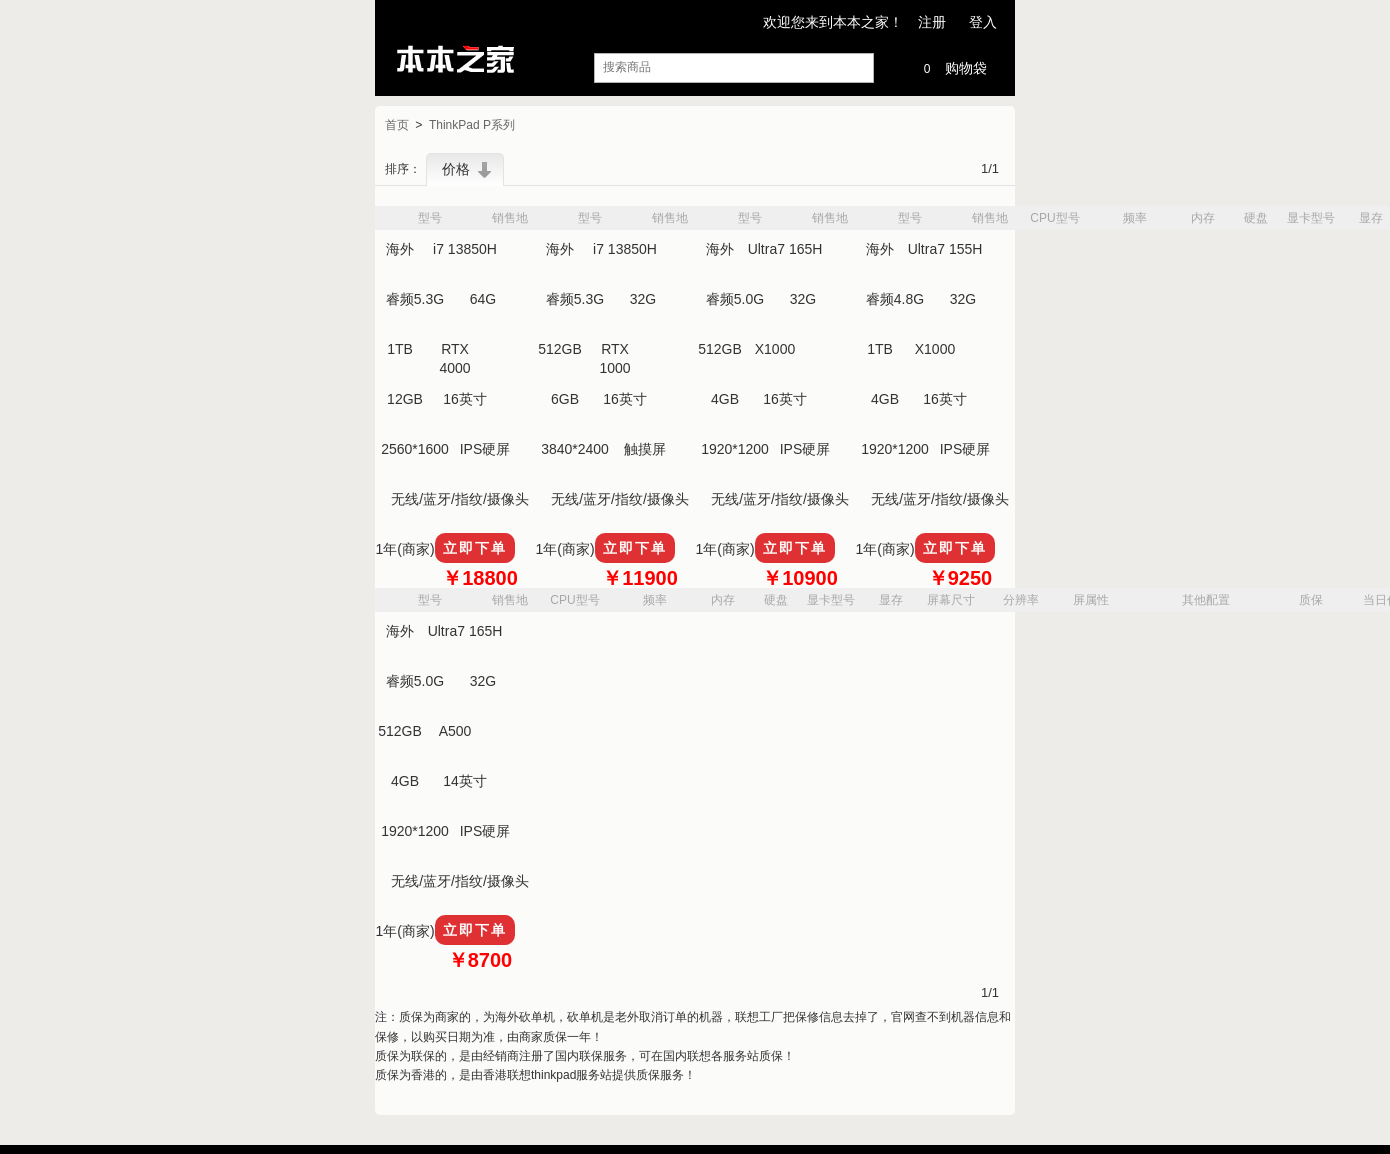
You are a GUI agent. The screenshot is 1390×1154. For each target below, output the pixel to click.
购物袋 (951, 66)
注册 (932, 22)
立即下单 (475, 548)
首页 (397, 126)
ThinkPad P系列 (472, 126)
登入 (983, 22)
